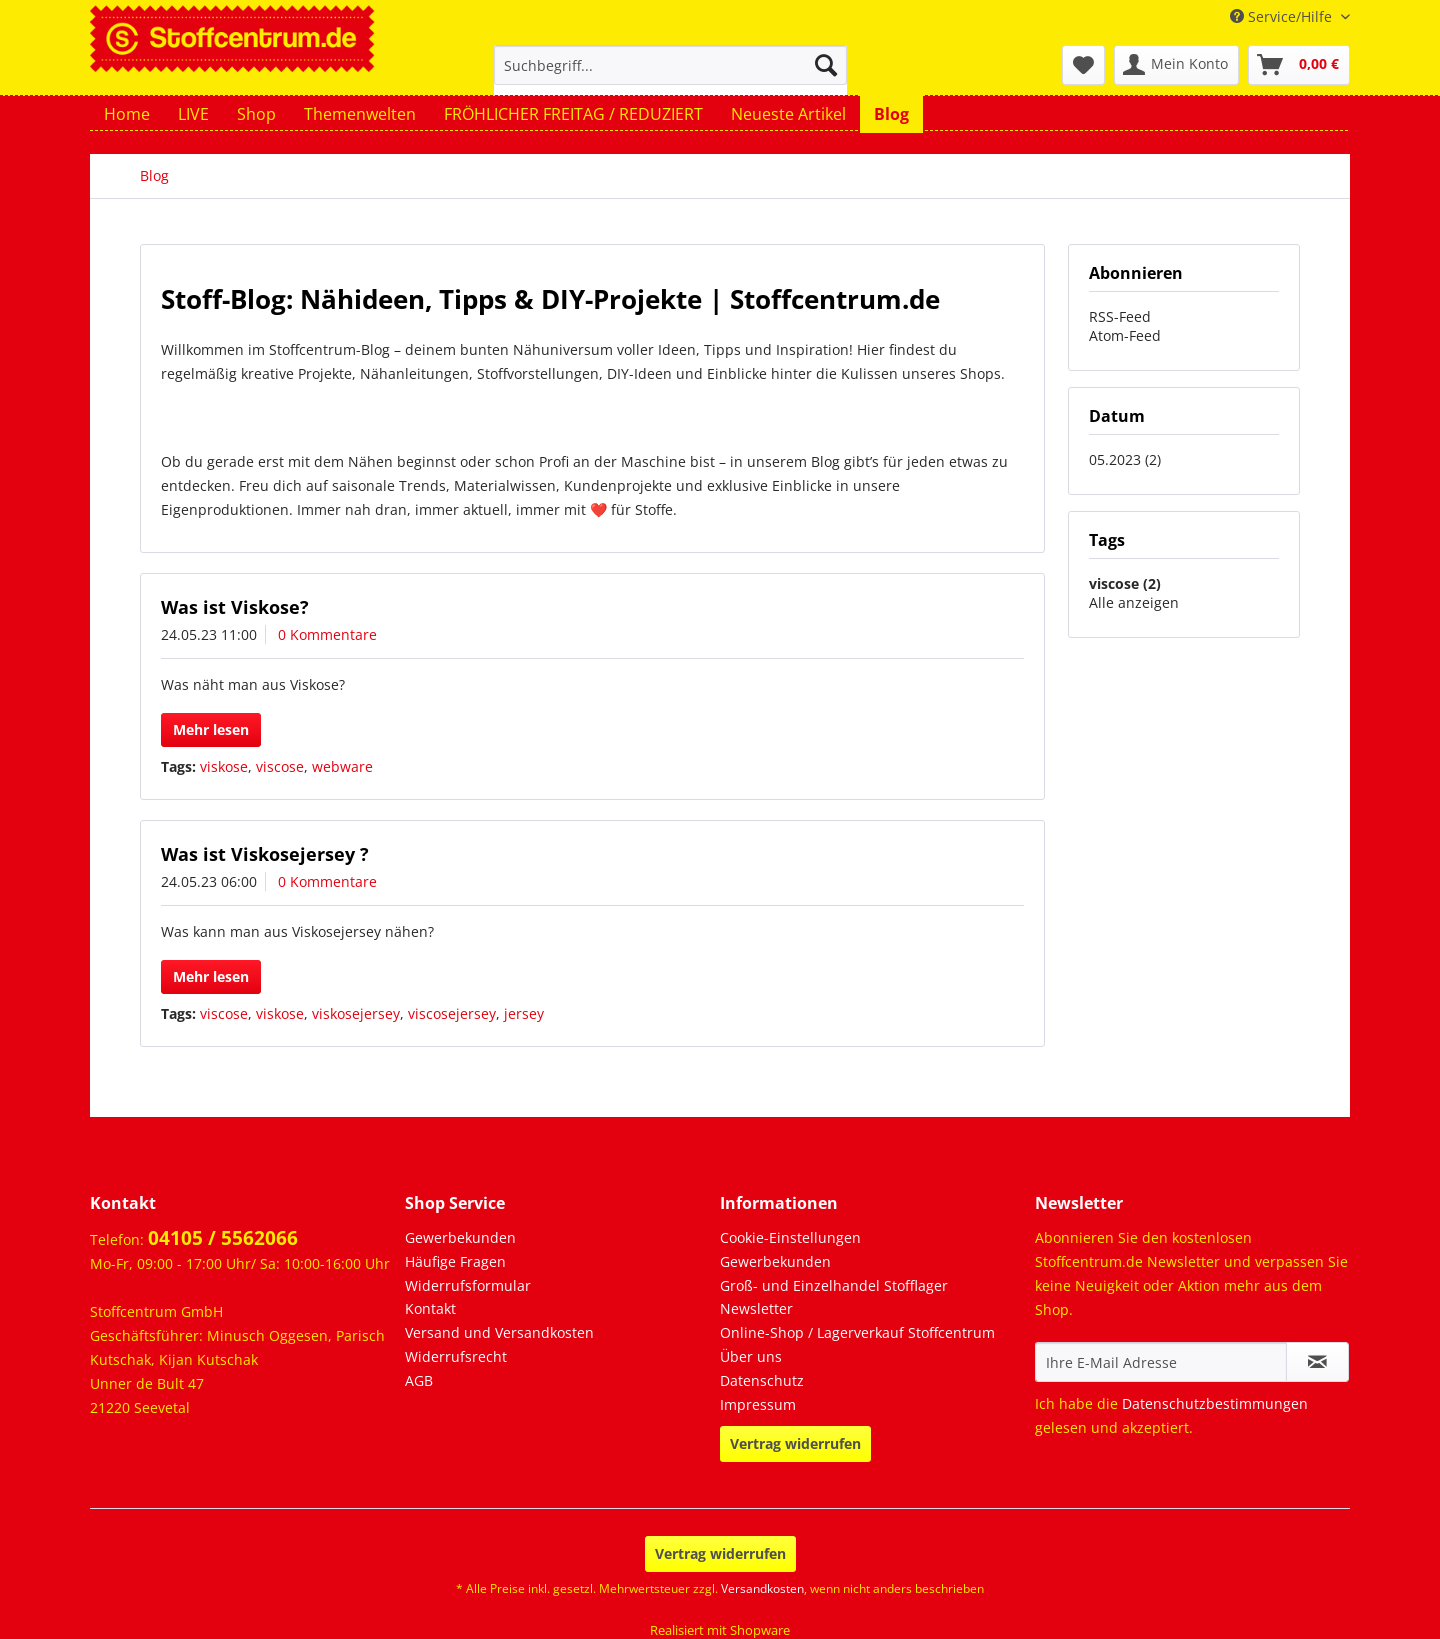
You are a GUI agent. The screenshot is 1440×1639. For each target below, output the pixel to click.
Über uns (751, 1356)
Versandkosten (762, 1588)
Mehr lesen (211, 729)
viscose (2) (1125, 583)
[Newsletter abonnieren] (1317, 1362)
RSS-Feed (1120, 316)
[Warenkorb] (1299, 65)
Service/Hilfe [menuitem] (1283, 16)
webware (342, 766)
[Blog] (891, 114)
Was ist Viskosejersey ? (265, 854)
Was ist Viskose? (235, 607)
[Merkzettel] (1083, 65)
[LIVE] (193, 114)
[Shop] (256, 114)
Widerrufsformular (468, 1285)
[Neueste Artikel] (788, 114)
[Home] (127, 114)
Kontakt (430, 1308)
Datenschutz (762, 1380)
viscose (280, 766)
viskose (224, 766)
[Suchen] (826, 65)
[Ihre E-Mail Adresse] (1161, 1362)
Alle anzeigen (1134, 602)
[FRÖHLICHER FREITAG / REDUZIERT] (573, 114)
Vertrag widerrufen (795, 1443)
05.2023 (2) (1125, 459)
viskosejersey (356, 1013)
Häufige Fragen (455, 1261)
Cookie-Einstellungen (790, 1237)
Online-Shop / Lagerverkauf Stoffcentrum (857, 1332)
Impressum (758, 1404)
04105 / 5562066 (223, 1238)
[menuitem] (670, 74)
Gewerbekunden (460, 1237)
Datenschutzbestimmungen (1215, 1403)
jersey (524, 1013)
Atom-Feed (1125, 335)
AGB (419, 1380)
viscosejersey (452, 1013)
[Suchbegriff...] (670, 65)
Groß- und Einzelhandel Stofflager (834, 1285)
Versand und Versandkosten (499, 1332)
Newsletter (756, 1308)
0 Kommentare (327, 634)
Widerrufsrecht (456, 1356)
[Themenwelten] (360, 114)
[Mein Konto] (1176, 65)
